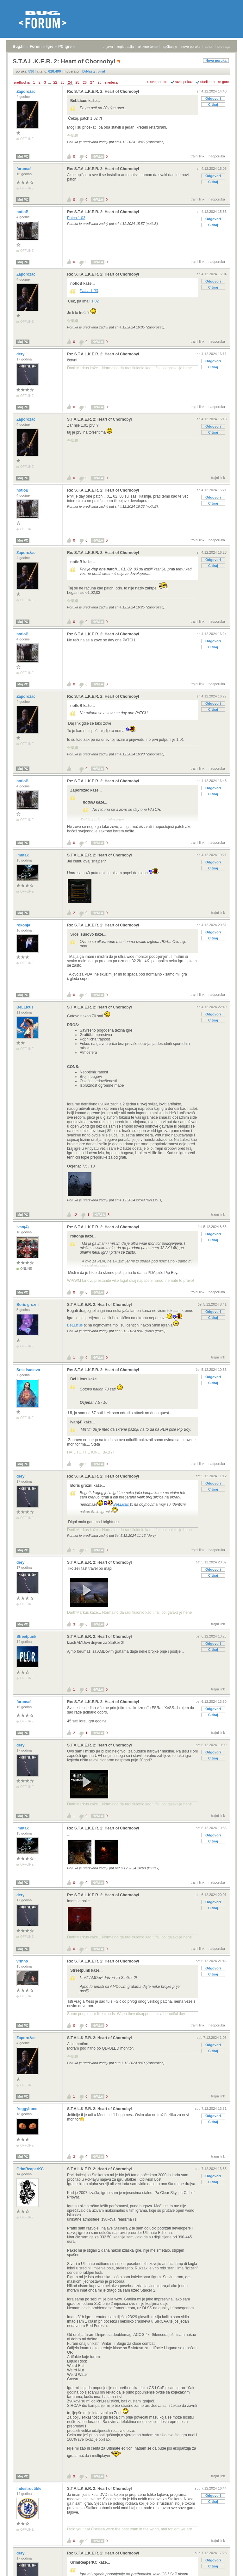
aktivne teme (148, 46)
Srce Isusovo (28, 1370)
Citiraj (213, 104)
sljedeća (111, 82)
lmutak (23, 855)
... (49, 82)
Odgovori (213, 98)
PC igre (65, 46)
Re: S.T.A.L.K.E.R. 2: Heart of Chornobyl (103, 91)
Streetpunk (26, 1636)
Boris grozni (28, 1304)
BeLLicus (25, 1007)
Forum (35, 46)
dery (21, 354)
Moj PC (22, 156)
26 (85, 82)
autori (209, 46)
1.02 (95, 301)
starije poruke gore (214, 82)
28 (99, 82)
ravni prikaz (184, 82)
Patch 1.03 (76, 218)
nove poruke (191, 46)
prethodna (22, 82)
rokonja (23, 925)
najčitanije (169, 46)
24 (70, 82)
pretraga (223, 46)
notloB (22, 212)
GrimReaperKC (30, 2169)
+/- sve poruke (156, 82)
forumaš (24, 169)
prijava (108, 46)
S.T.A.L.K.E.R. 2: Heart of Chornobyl (99, 419)
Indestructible (29, 2488)
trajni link (197, 156)
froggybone (27, 2109)
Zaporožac (26, 91)
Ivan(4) (23, 1227)
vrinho (22, 1961)
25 (77, 82)
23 (63, 82)
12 (75, 1215)
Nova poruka (216, 60)
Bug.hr (19, 46)
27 (92, 82)
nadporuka (217, 156)
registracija (125, 46)
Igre (50, 46)
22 (55, 82)
